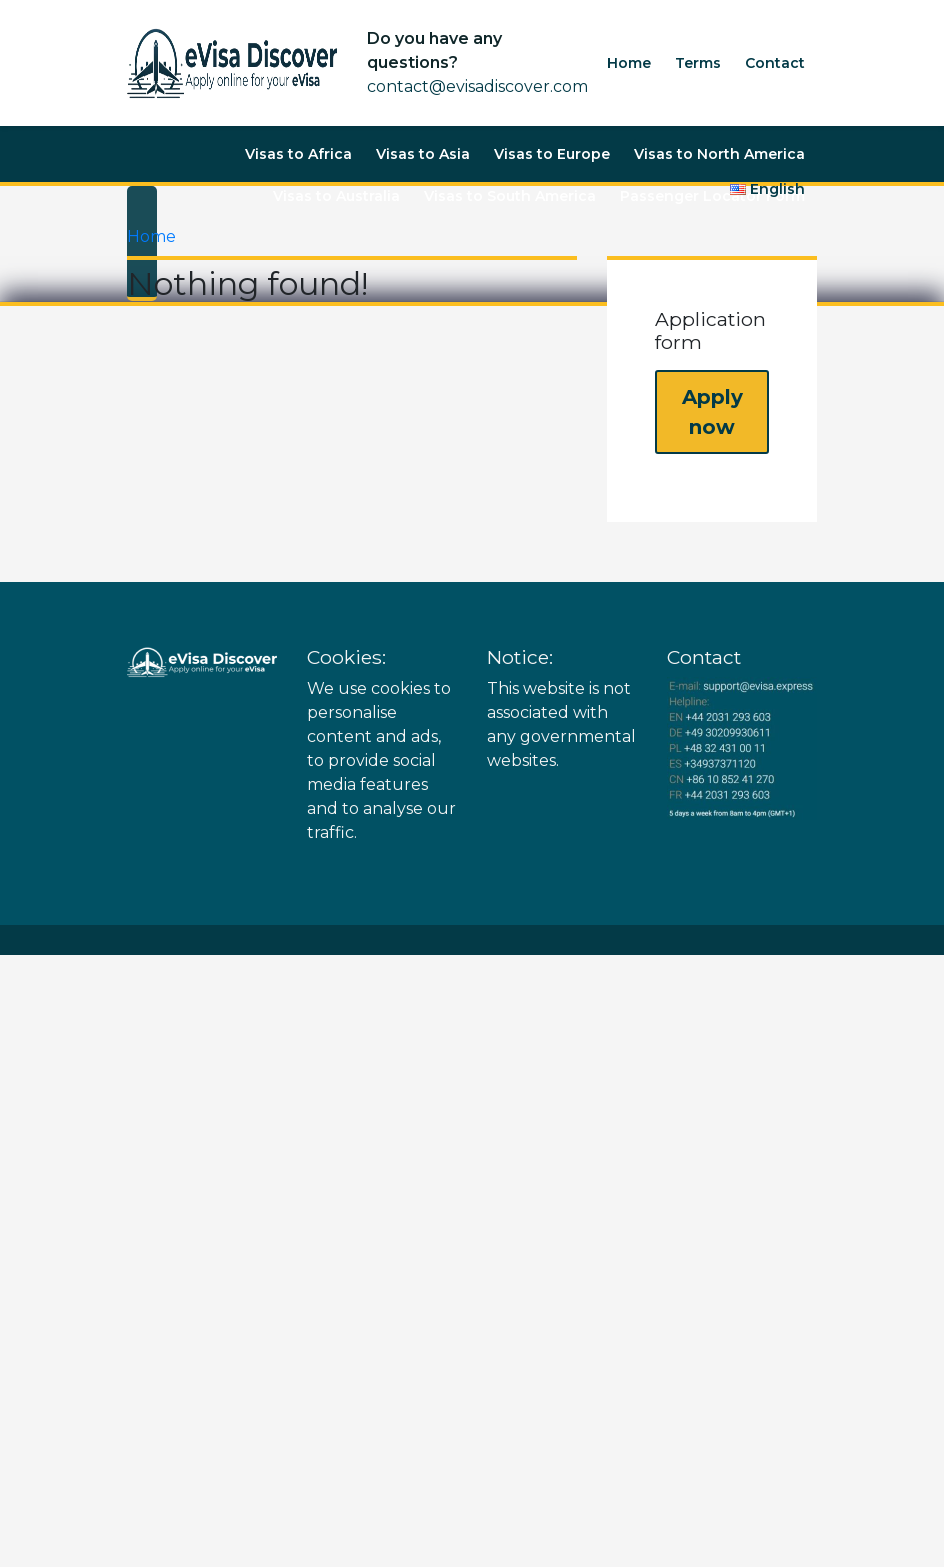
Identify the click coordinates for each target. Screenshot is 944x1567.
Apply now (712, 412)
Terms (698, 63)
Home (629, 63)
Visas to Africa (298, 154)
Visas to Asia (423, 154)
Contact (775, 63)
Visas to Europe (552, 154)
